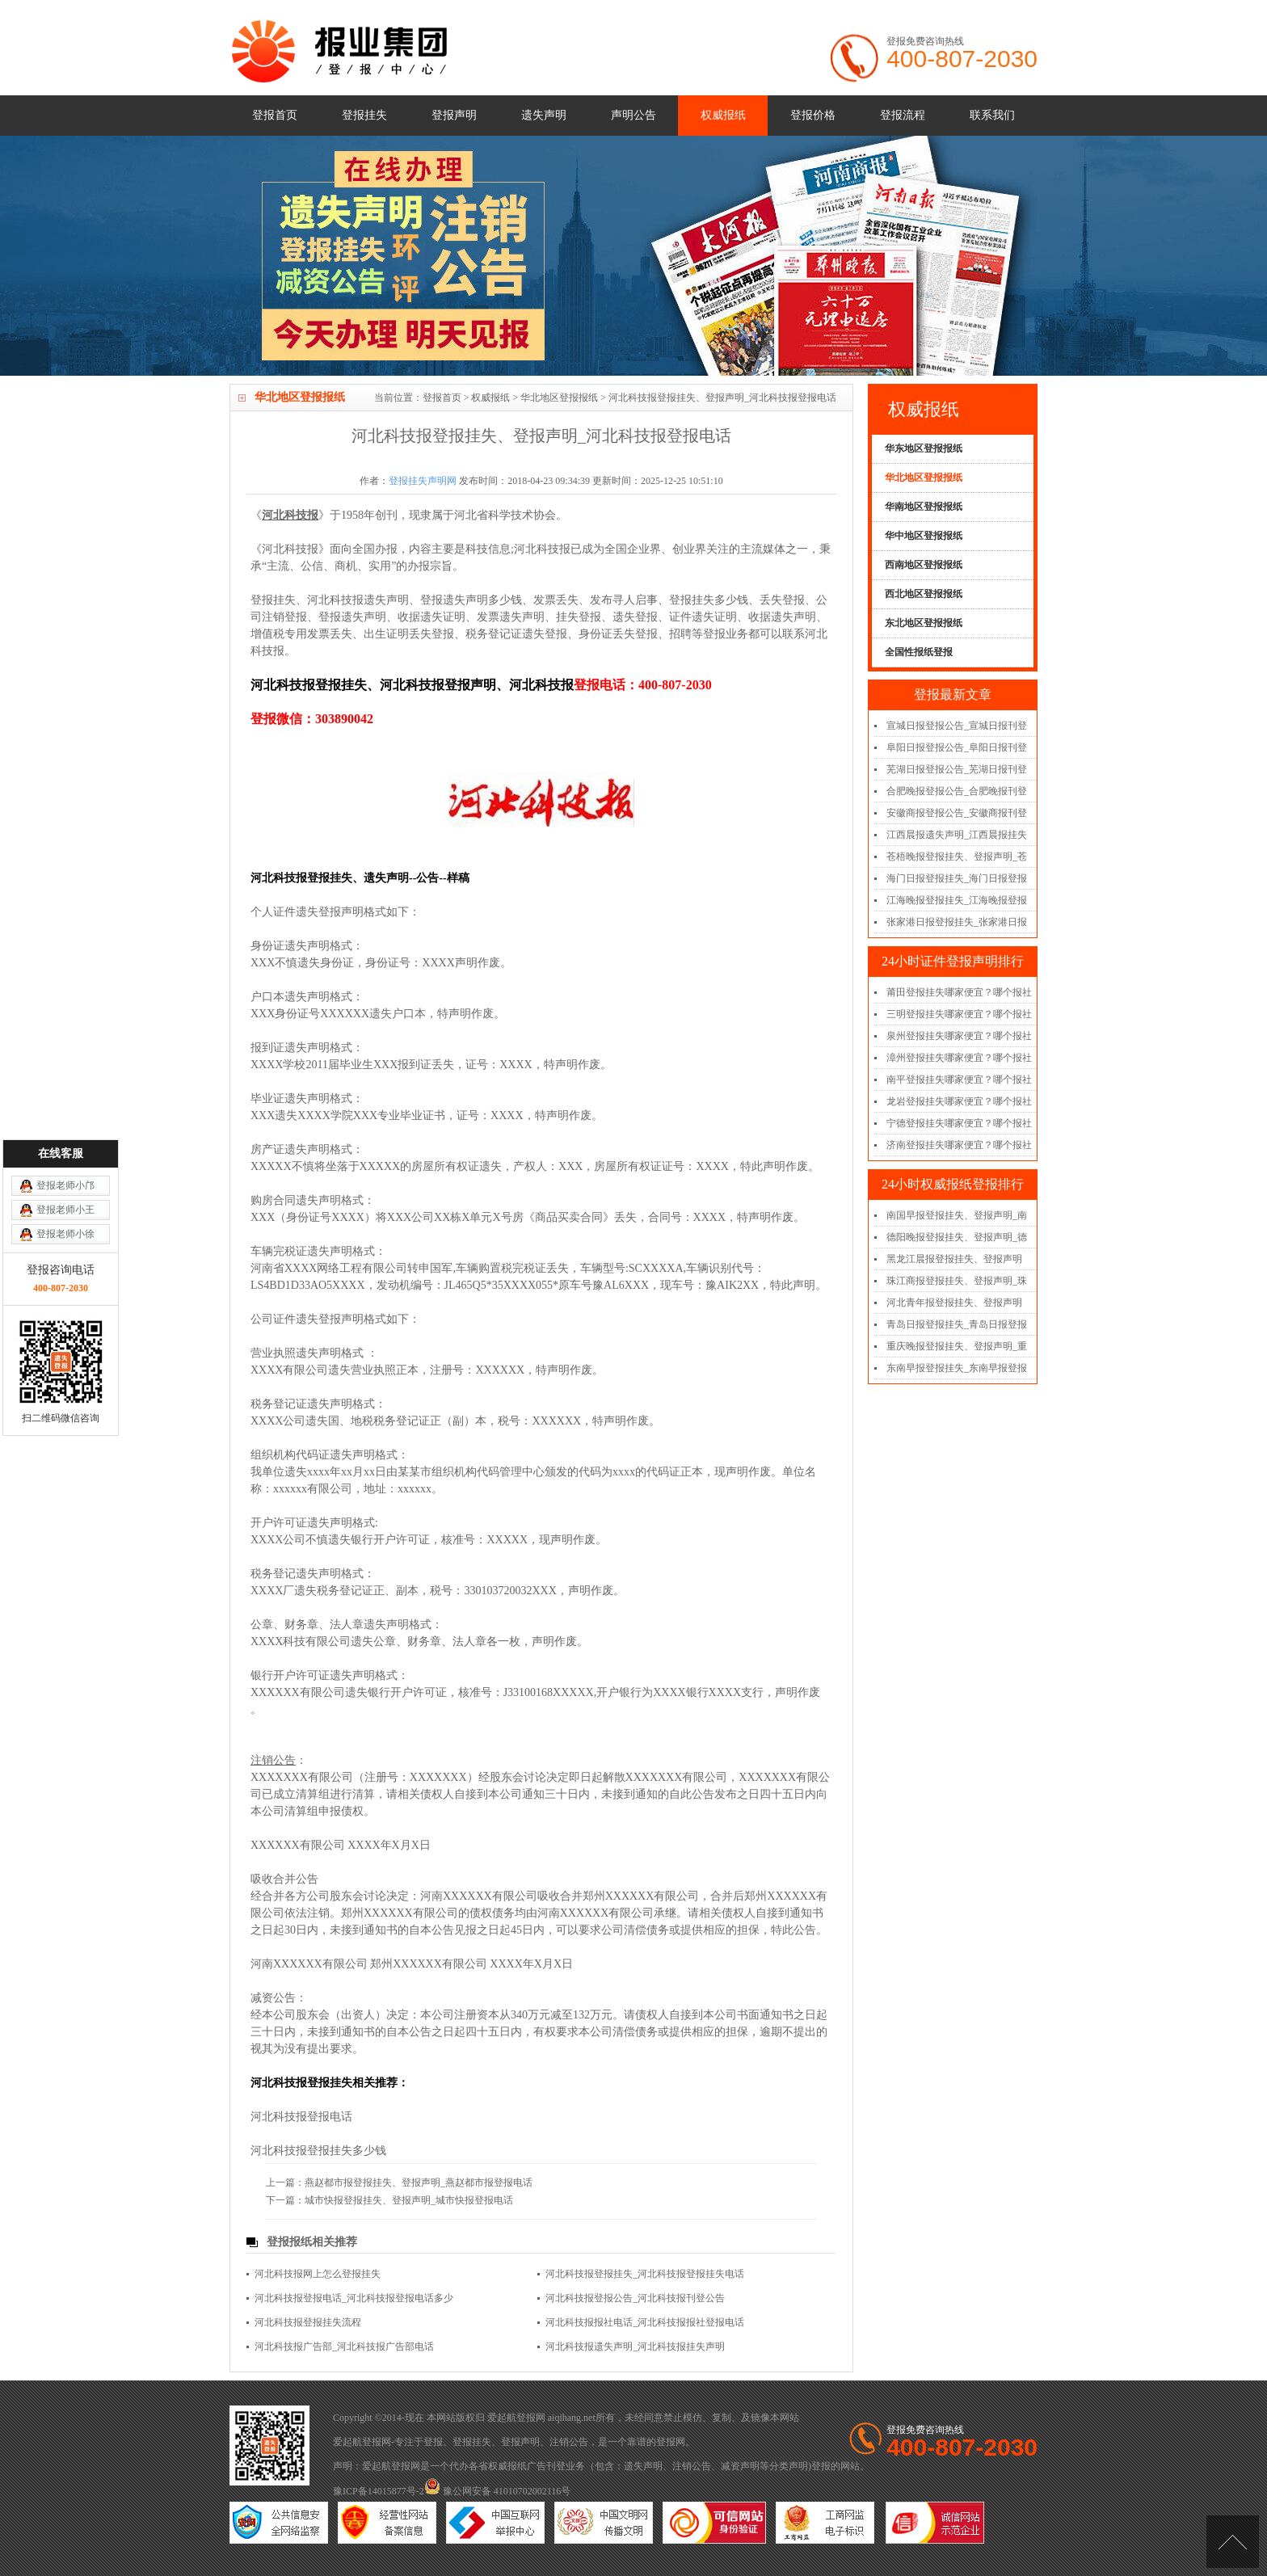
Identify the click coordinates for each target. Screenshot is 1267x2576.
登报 (433, 2442)
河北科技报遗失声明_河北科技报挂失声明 (635, 2346)
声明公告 (633, 115)
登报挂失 (364, 115)
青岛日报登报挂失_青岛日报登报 (956, 1324)
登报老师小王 (65, 1060)
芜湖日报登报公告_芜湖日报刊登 (956, 769)
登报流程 (902, 115)
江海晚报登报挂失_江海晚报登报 (956, 900)
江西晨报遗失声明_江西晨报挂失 (956, 834)
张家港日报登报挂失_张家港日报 (956, 922)
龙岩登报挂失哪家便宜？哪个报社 (959, 1101)
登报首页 (274, 115)
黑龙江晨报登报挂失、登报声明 (954, 1259)
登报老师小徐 (65, 1084)
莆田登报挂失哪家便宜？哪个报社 (959, 992)
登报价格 (813, 115)
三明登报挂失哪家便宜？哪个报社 (959, 1014)
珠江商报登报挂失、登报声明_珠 (956, 1280)
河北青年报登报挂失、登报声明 (954, 1302)
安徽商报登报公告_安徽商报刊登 (956, 813)
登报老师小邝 (65, 1036)
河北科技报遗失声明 (358, 600)
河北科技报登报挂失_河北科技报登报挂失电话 (644, 2273)
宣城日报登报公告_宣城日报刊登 (956, 725)
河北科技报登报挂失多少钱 (318, 2151)
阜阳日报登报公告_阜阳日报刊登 (956, 747)
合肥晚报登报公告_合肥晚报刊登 (956, 791)
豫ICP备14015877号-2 (378, 2491)
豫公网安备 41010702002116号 (497, 2491)
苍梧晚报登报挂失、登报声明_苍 (956, 856)
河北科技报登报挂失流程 (308, 2322)
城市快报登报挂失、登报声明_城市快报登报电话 (409, 2200)
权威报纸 (723, 115)
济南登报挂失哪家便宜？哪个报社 (959, 1145)
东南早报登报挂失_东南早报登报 (956, 1368)
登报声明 (454, 115)
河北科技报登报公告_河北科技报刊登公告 (635, 2298)
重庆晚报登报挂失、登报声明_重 (956, 1346)
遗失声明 (543, 115)
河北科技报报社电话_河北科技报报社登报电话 (644, 2322)
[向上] (1232, 2541)
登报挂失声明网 (423, 480)
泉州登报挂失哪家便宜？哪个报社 (959, 1036)
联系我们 (992, 115)
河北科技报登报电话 (301, 2117)
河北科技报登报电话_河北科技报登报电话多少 (354, 2298)
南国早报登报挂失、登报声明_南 (956, 1215)
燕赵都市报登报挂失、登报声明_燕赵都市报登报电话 (418, 2182)
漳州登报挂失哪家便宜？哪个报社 (959, 1057)
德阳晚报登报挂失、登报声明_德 (956, 1237)
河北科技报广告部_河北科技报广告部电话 (344, 2346)
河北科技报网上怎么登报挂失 (318, 2273)
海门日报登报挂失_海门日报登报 (956, 878)
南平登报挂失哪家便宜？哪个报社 (959, 1079)
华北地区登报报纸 (559, 397)
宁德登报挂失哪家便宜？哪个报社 (959, 1123)
